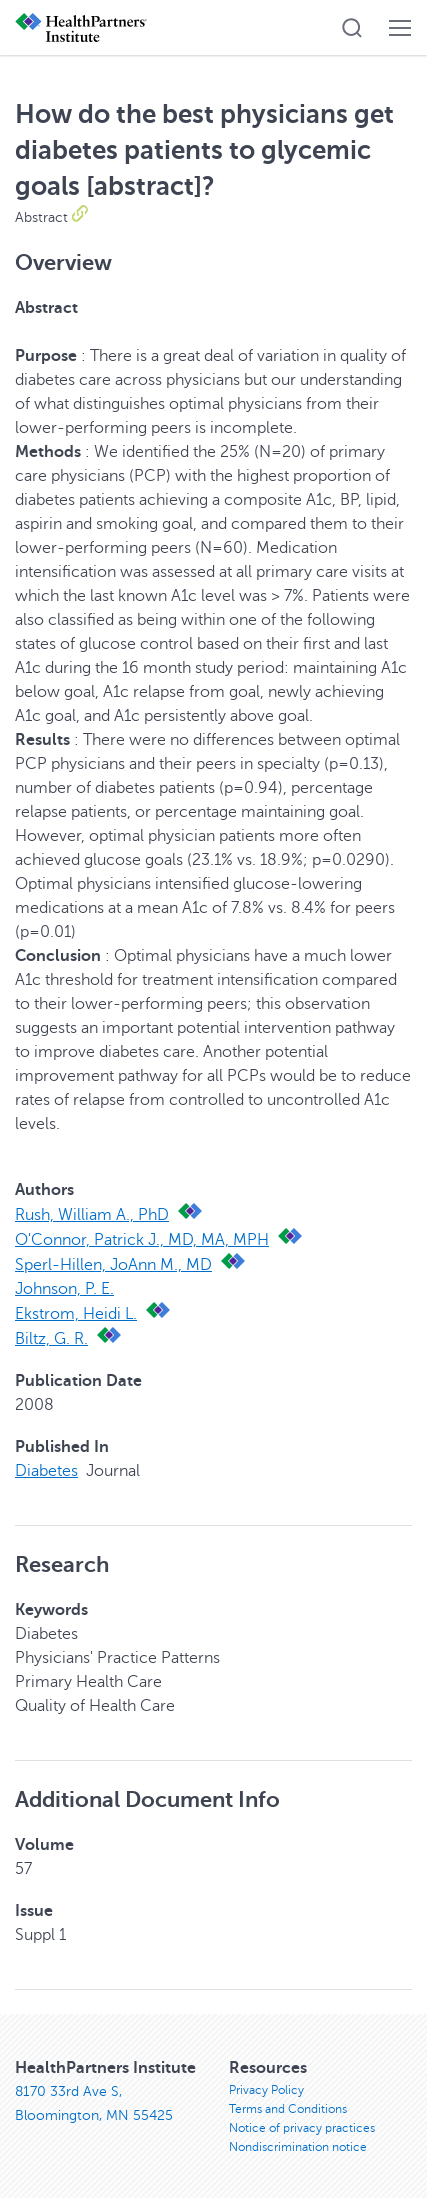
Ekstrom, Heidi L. (76, 1314)
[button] (352, 28)
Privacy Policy (266, 2090)
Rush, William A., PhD (92, 1215)
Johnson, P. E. (64, 1289)
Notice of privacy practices (302, 2128)
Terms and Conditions (288, 2109)
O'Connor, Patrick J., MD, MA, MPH (142, 1240)
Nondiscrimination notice (298, 2147)
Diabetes (46, 1471)
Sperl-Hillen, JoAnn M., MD (113, 1265)
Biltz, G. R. (51, 1339)
